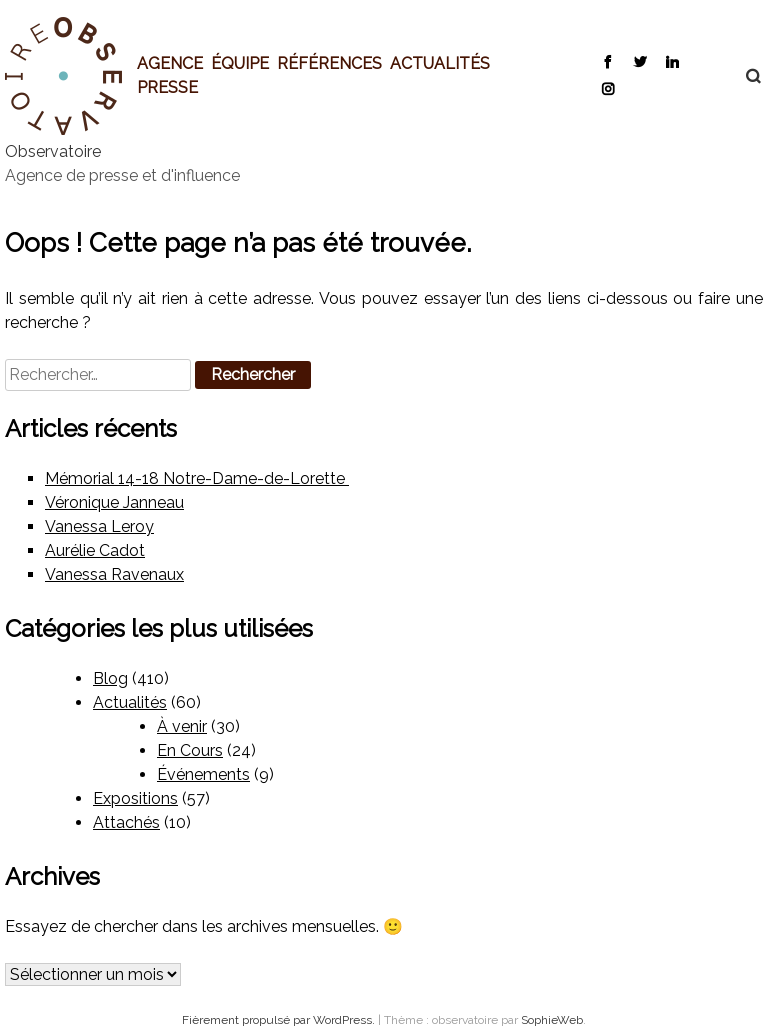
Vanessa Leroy (99, 526)
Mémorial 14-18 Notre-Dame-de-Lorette (197, 478)
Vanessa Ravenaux (114, 574)
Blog (110, 678)
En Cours (190, 750)
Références (329, 63)
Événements (203, 774)
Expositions (135, 798)
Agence (170, 63)
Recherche (743, 76)
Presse (167, 87)
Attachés (126, 822)
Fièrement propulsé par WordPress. (280, 1020)
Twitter (639, 61)
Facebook (607, 61)
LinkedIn (671, 61)
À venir (182, 726)
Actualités (440, 63)
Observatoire (53, 151)
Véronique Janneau (114, 502)
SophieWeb (552, 1020)
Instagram (607, 88)
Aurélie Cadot (95, 550)
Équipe (240, 63)
